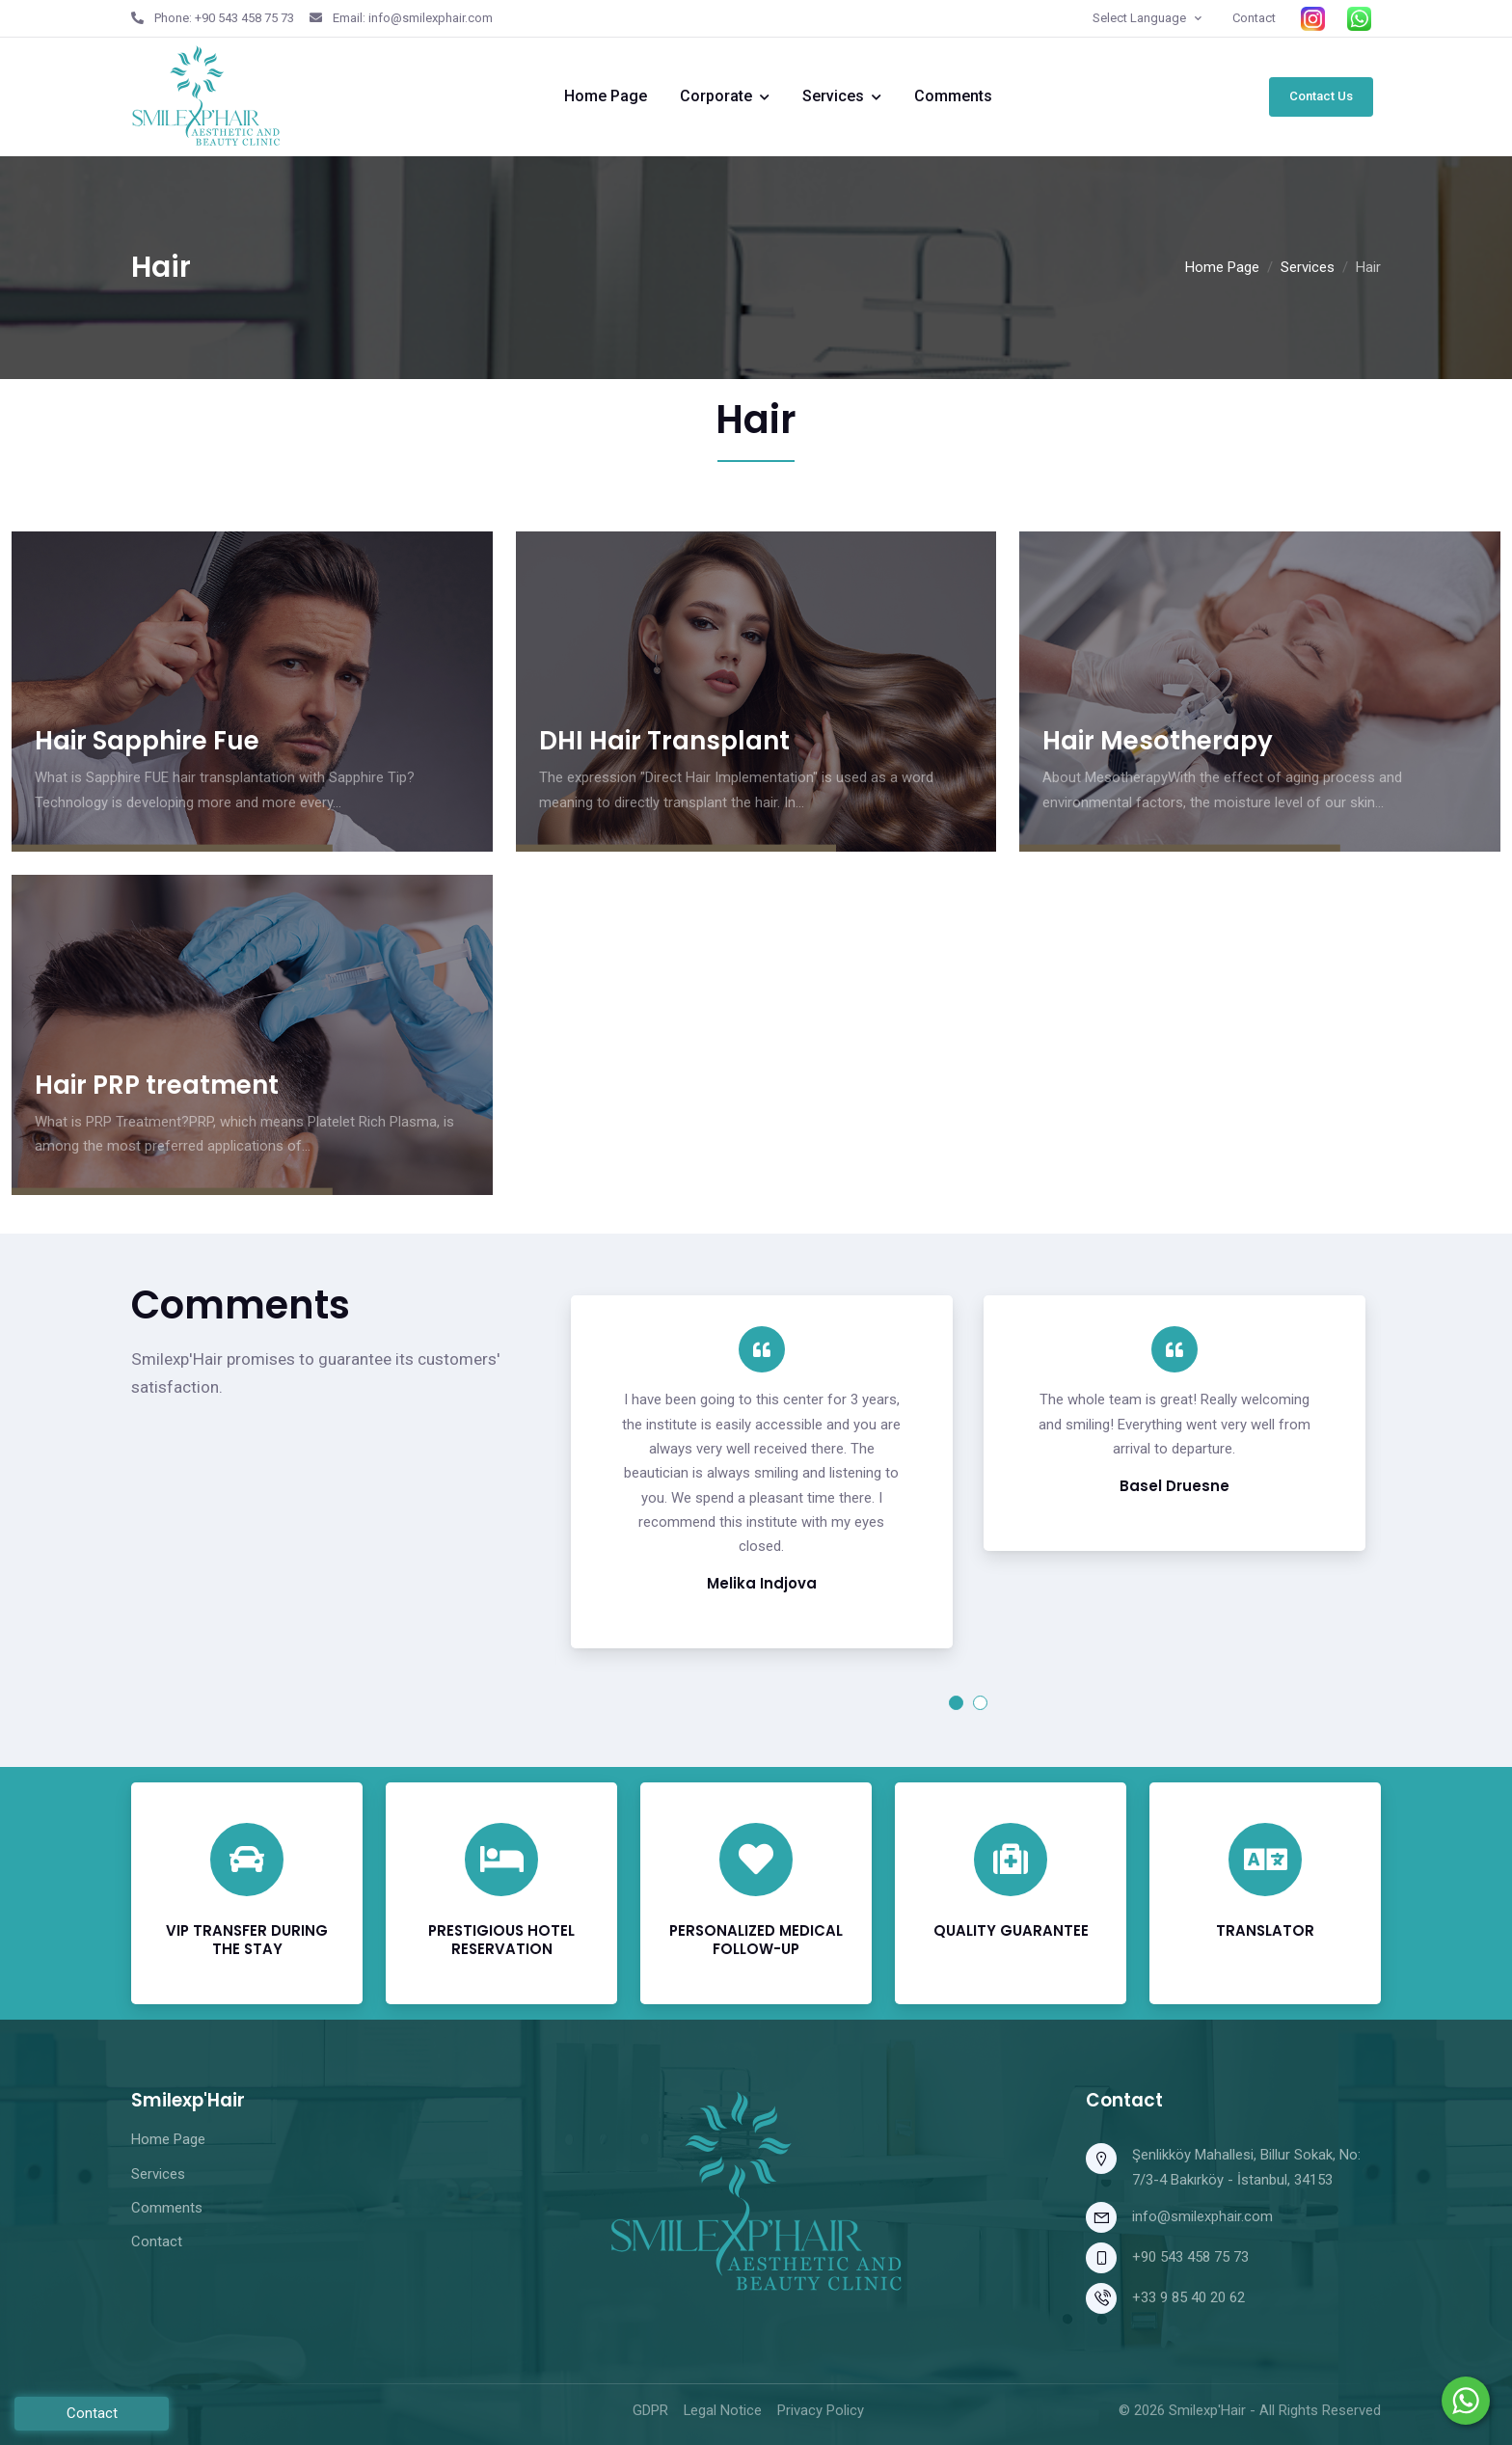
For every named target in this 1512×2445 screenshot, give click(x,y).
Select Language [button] (1141, 18)
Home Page (605, 96)
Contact (1254, 18)
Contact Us (1321, 96)
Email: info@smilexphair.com (401, 18)
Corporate (716, 96)
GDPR (650, 2410)
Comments (953, 96)
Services (833, 96)
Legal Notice (723, 2410)
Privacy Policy (820, 2410)
